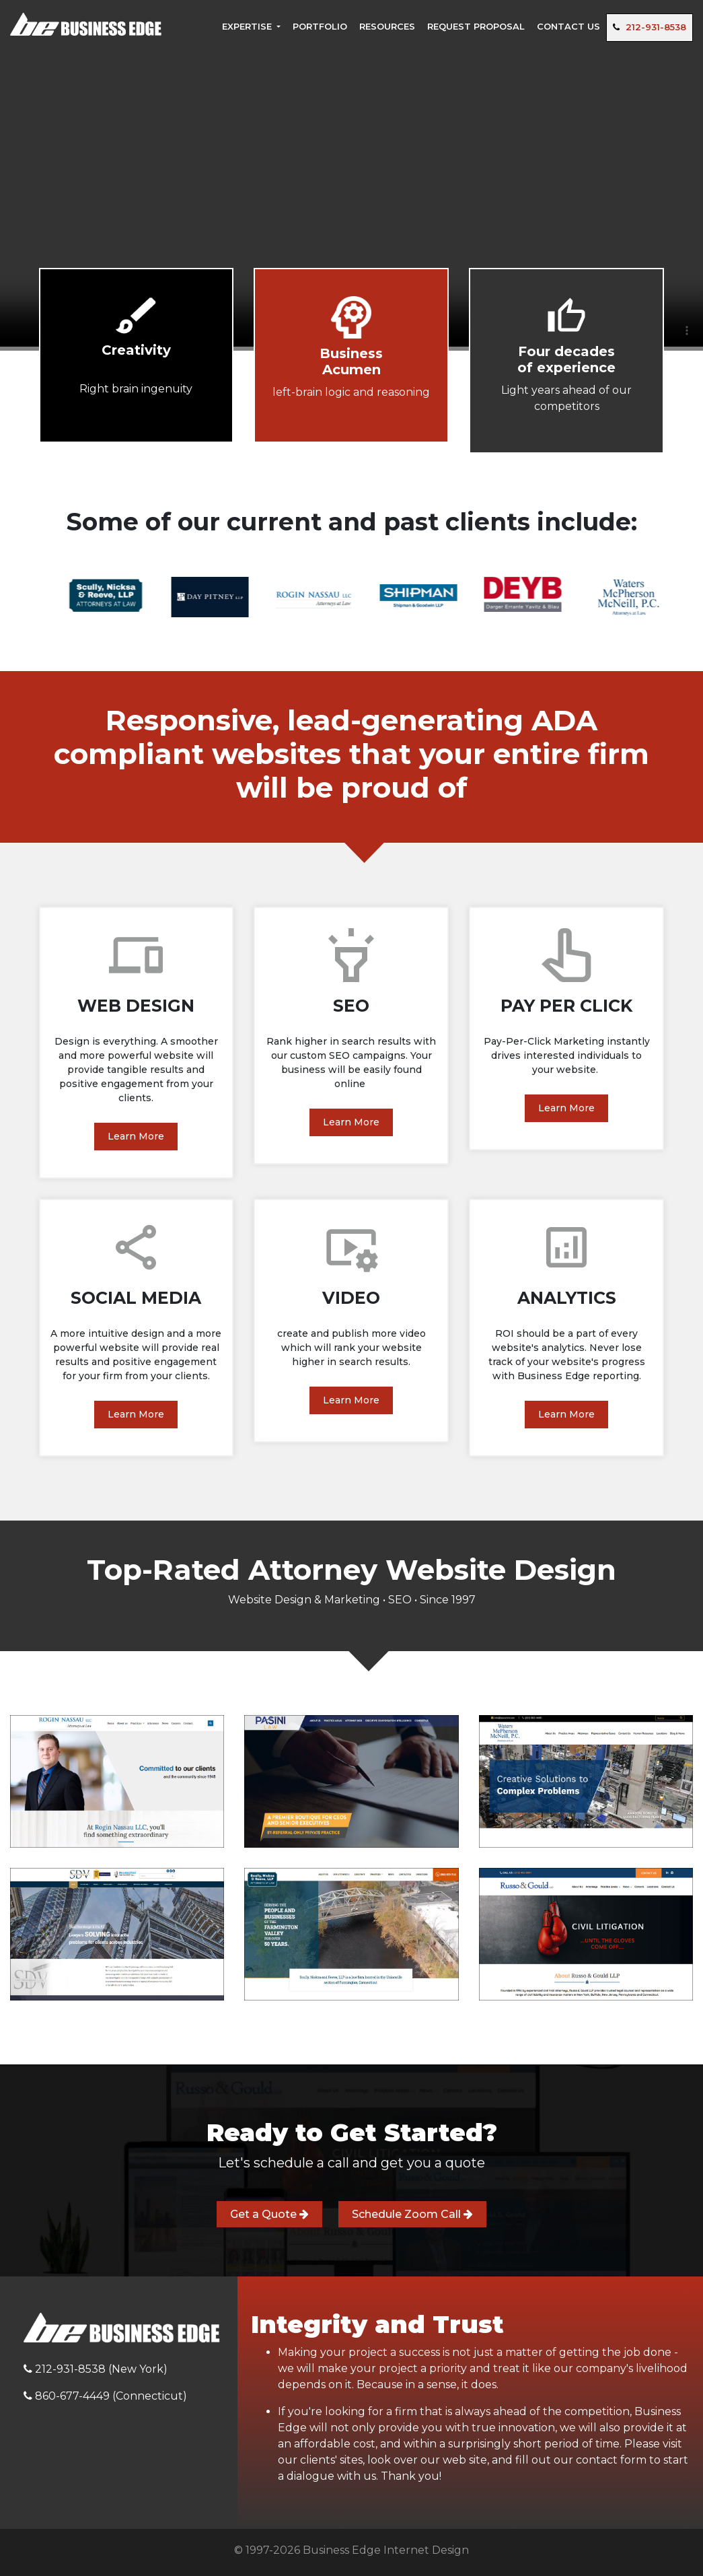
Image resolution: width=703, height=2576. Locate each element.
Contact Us (568, 26)
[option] (75, 590)
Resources (387, 26)
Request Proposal (476, 26)
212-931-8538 (649, 27)
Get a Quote (269, 2214)
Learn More (136, 1136)
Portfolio (320, 26)
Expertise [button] (248, 26)
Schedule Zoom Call (412, 2214)
